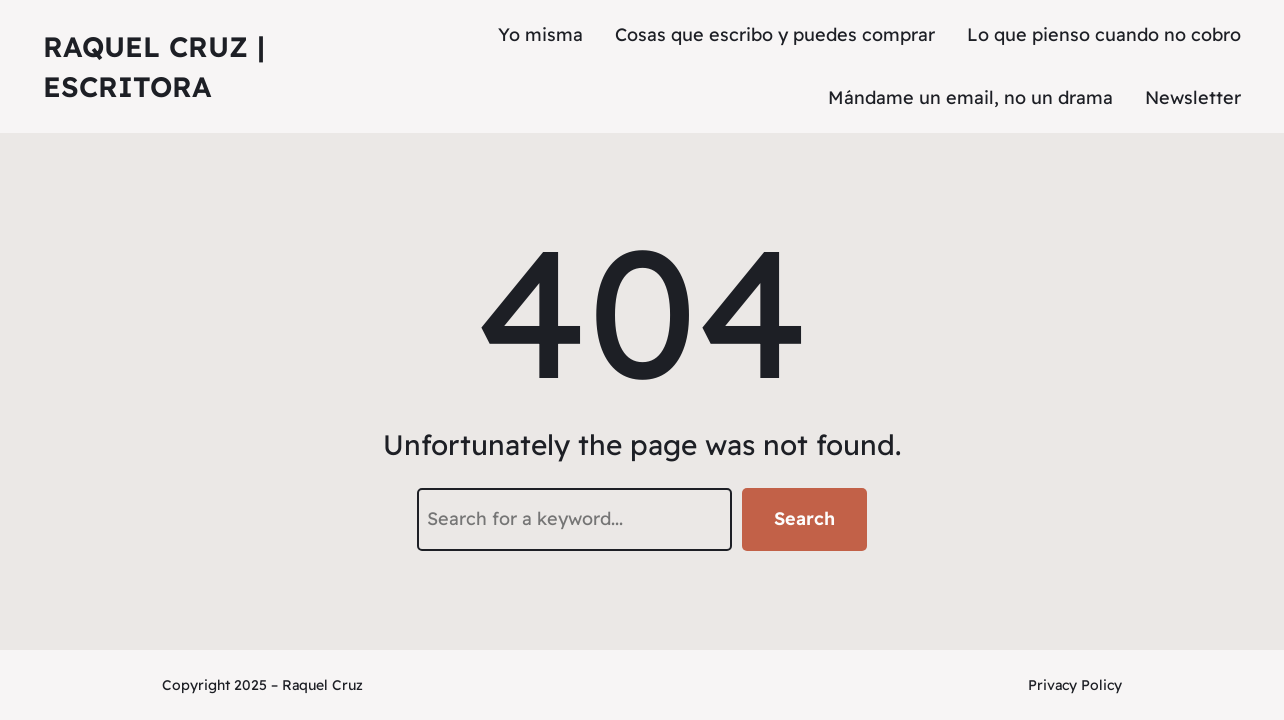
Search (804, 518)
